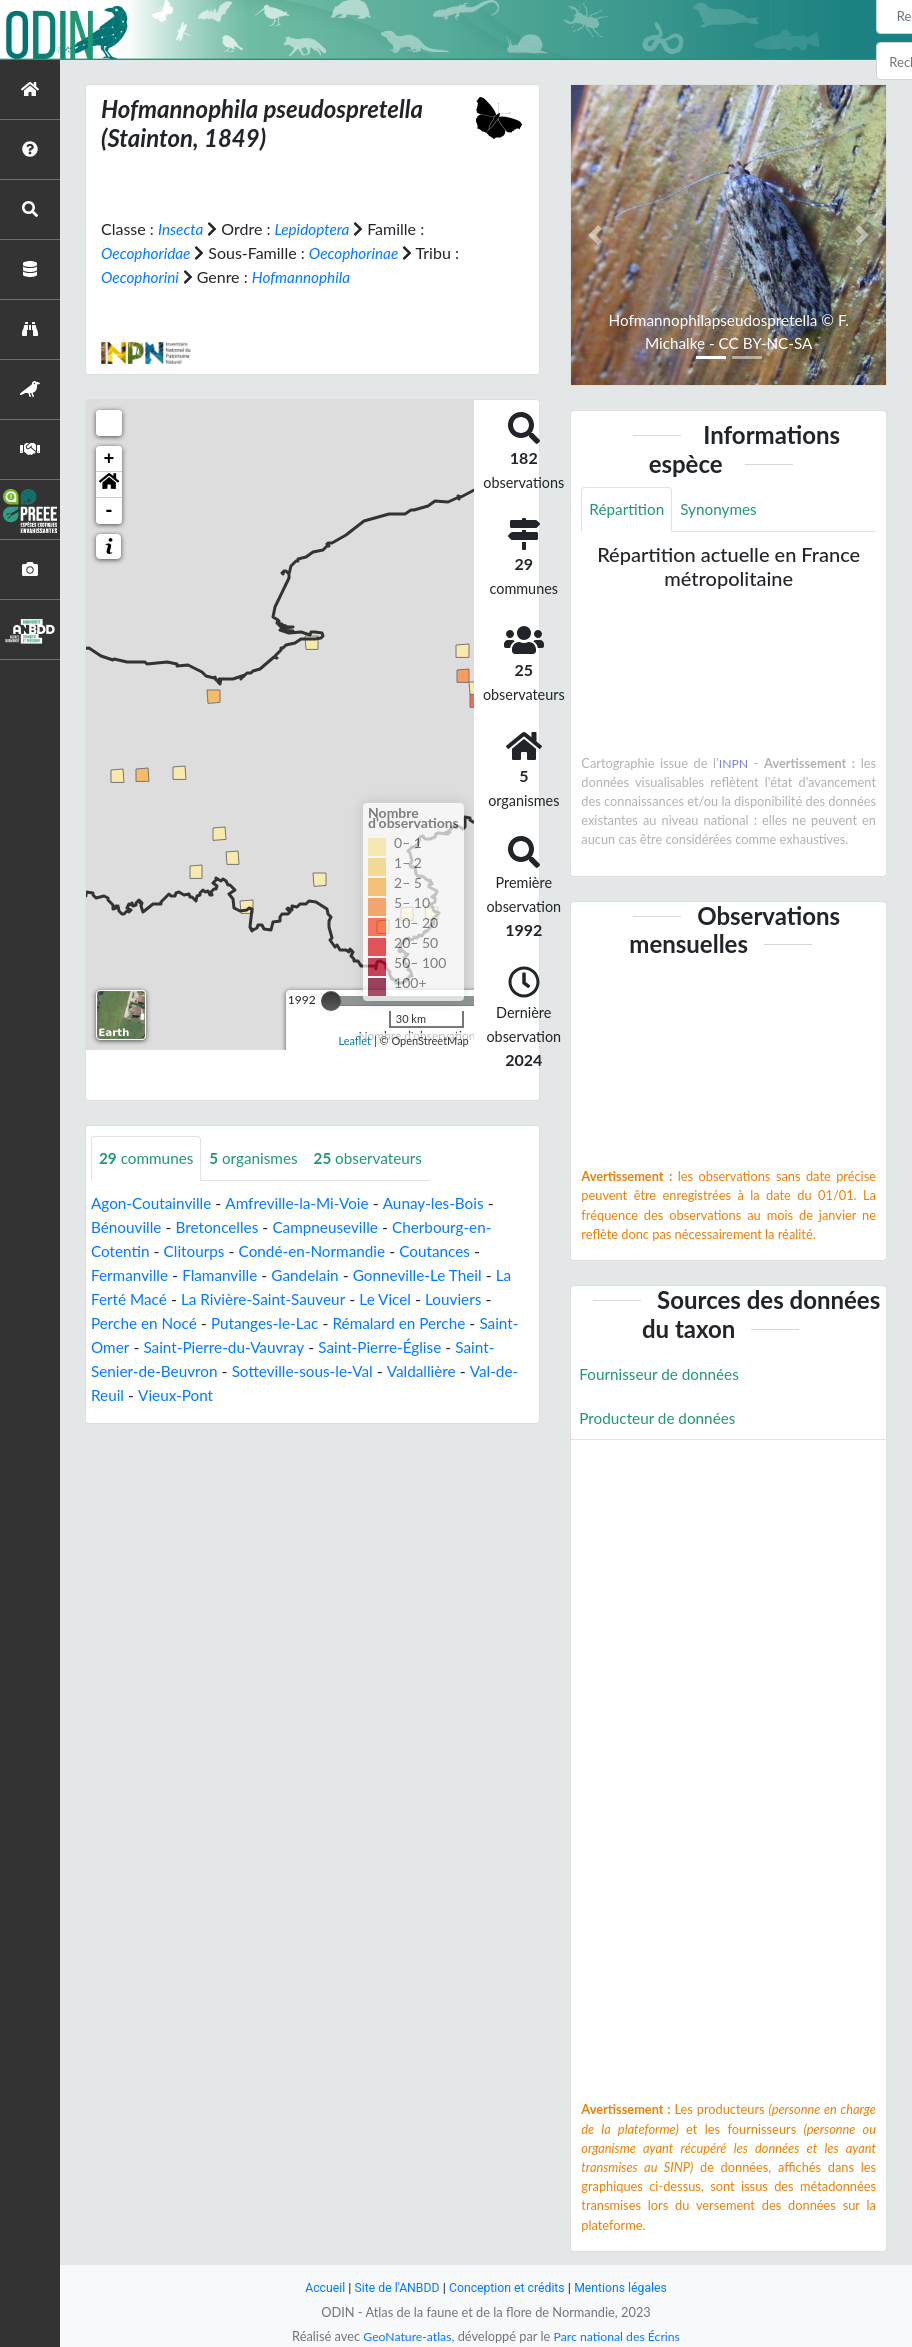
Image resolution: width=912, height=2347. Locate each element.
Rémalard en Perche (412, 1322)
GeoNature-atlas (404, 2336)
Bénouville (128, 1226)
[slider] (331, 1000)
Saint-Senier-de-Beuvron (177, 1370)
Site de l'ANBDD (393, 2287)
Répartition (628, 509)
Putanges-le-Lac (272, 1322)
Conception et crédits (507, 2287)
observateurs (378, 1157)
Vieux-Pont (229, 1394)
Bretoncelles (222, 1226)
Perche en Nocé (146, 1322)
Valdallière (476, 1370)
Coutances (449, 1250)
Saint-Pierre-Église (432, 1346)
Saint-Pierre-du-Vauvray (270, 1346)
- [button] (109, 510)
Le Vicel (397, 1298)
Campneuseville (335, 1226)
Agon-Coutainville (154, 1202)
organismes (260, 1157)
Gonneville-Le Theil (430, 1274)
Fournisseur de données (662, 1374)
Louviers (467, 1298)
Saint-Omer (131, 1346)
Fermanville (131, 1274)
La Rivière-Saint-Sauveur (271, 1298)
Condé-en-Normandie (320, 1250)
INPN (733, 764)
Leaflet (354, 1040)
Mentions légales (626, 2287)
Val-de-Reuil (133, 1394)
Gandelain (313, 1274)
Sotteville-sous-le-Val (352, 1370)
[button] (109, 484)
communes (148, 1157)
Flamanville (225, 1274)
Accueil (318, 2287)
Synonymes (724, 509)
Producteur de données (660, 1419)
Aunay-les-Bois (447, 1202)
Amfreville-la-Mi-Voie (305, 1202)
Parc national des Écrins (619, 2336)
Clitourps (198, 1250)
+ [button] (109, 458)
